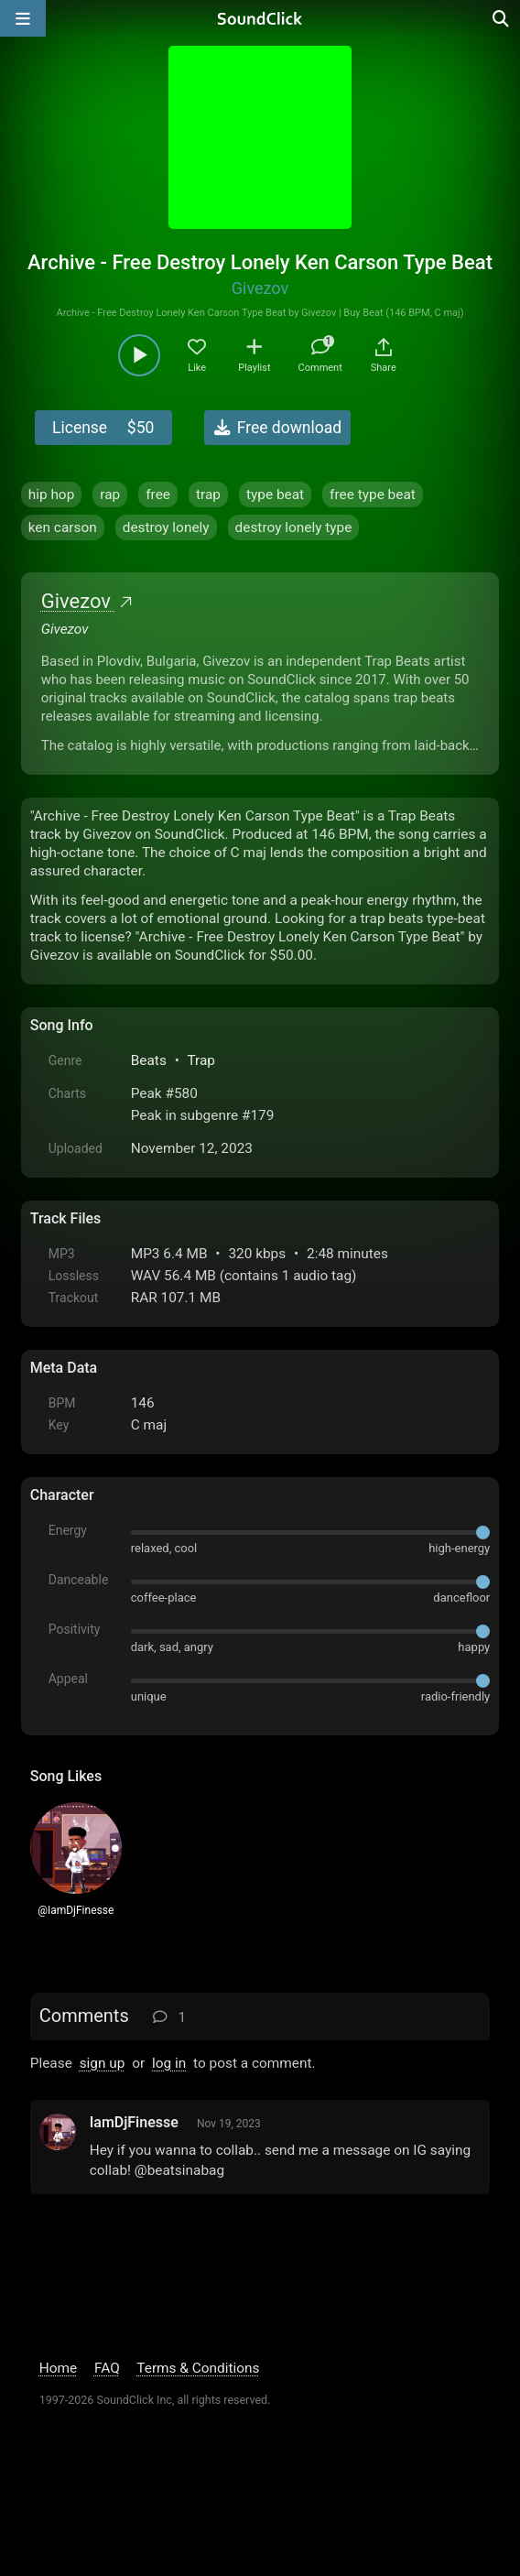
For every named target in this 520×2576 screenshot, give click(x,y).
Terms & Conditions (197, 2368)
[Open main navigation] (23, 18)
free (158, 494)
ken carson (62, 527)
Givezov (260, 288)
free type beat (373, 494)
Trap (201, 1060)
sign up (102, 2063)
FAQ (107, 2368)
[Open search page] (501, 18)
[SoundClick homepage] (260, 18)
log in (169, 2063)
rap (110, 494)
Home (58, 2368)
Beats (149, 1060)
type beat (275, 494)
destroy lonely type (293, 527)
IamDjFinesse (134, 2122)
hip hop (51, 494)
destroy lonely (166, 527)
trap (208, 494)
